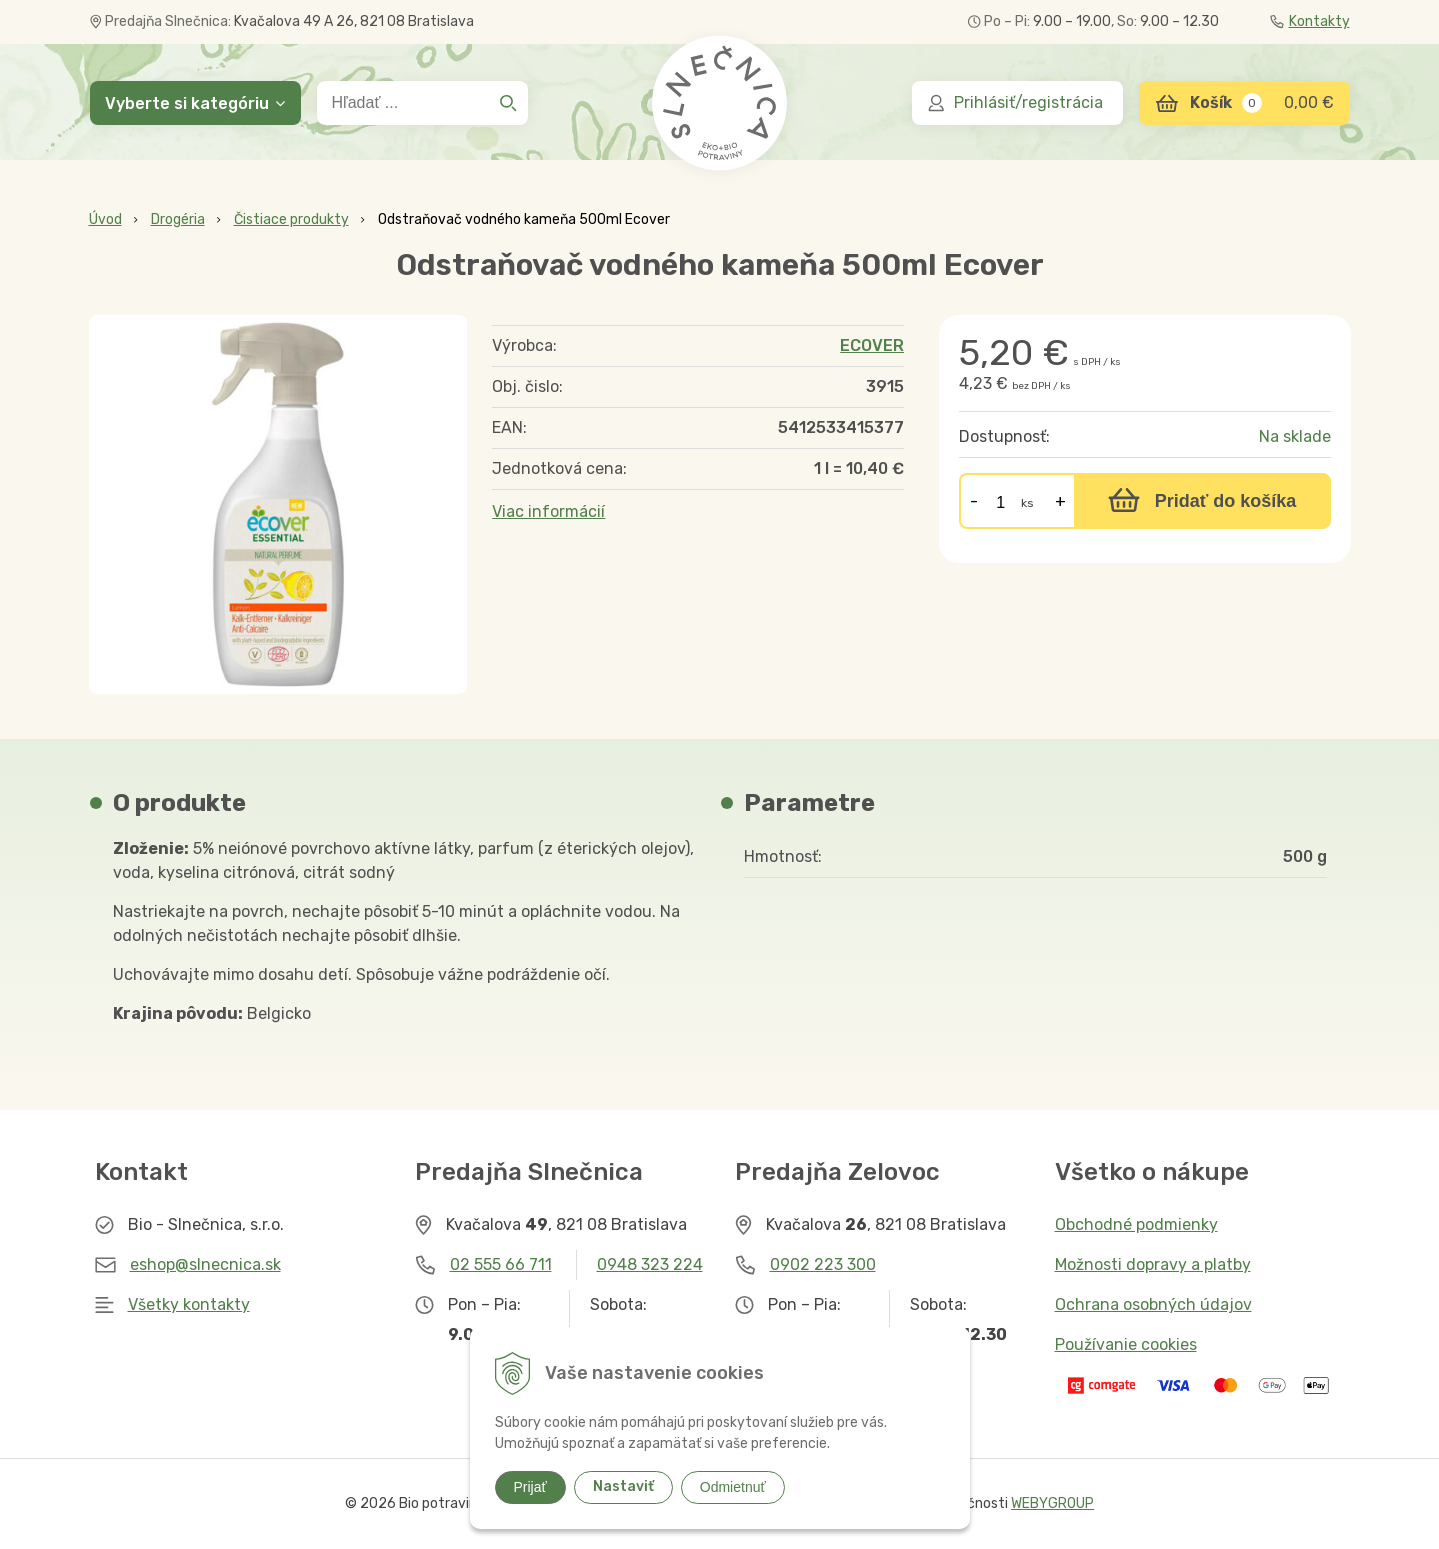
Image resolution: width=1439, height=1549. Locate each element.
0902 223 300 (823, 1264)
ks (1027, 503)
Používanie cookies (1126, 1344)
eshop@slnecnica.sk (205, 1264)
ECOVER (872, 345)
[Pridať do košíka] (1202, 501)
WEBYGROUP (1052, 1503)
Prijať (530, 1487)
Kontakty (1310, 21)
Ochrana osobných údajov (1153, 1304)
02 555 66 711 (501, 1264)
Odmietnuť (733, 1487)
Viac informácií (548, 511)
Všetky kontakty (189, 1304)
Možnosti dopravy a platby (1153, 1264)
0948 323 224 (650, 1264)
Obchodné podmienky (1136, 1224)
